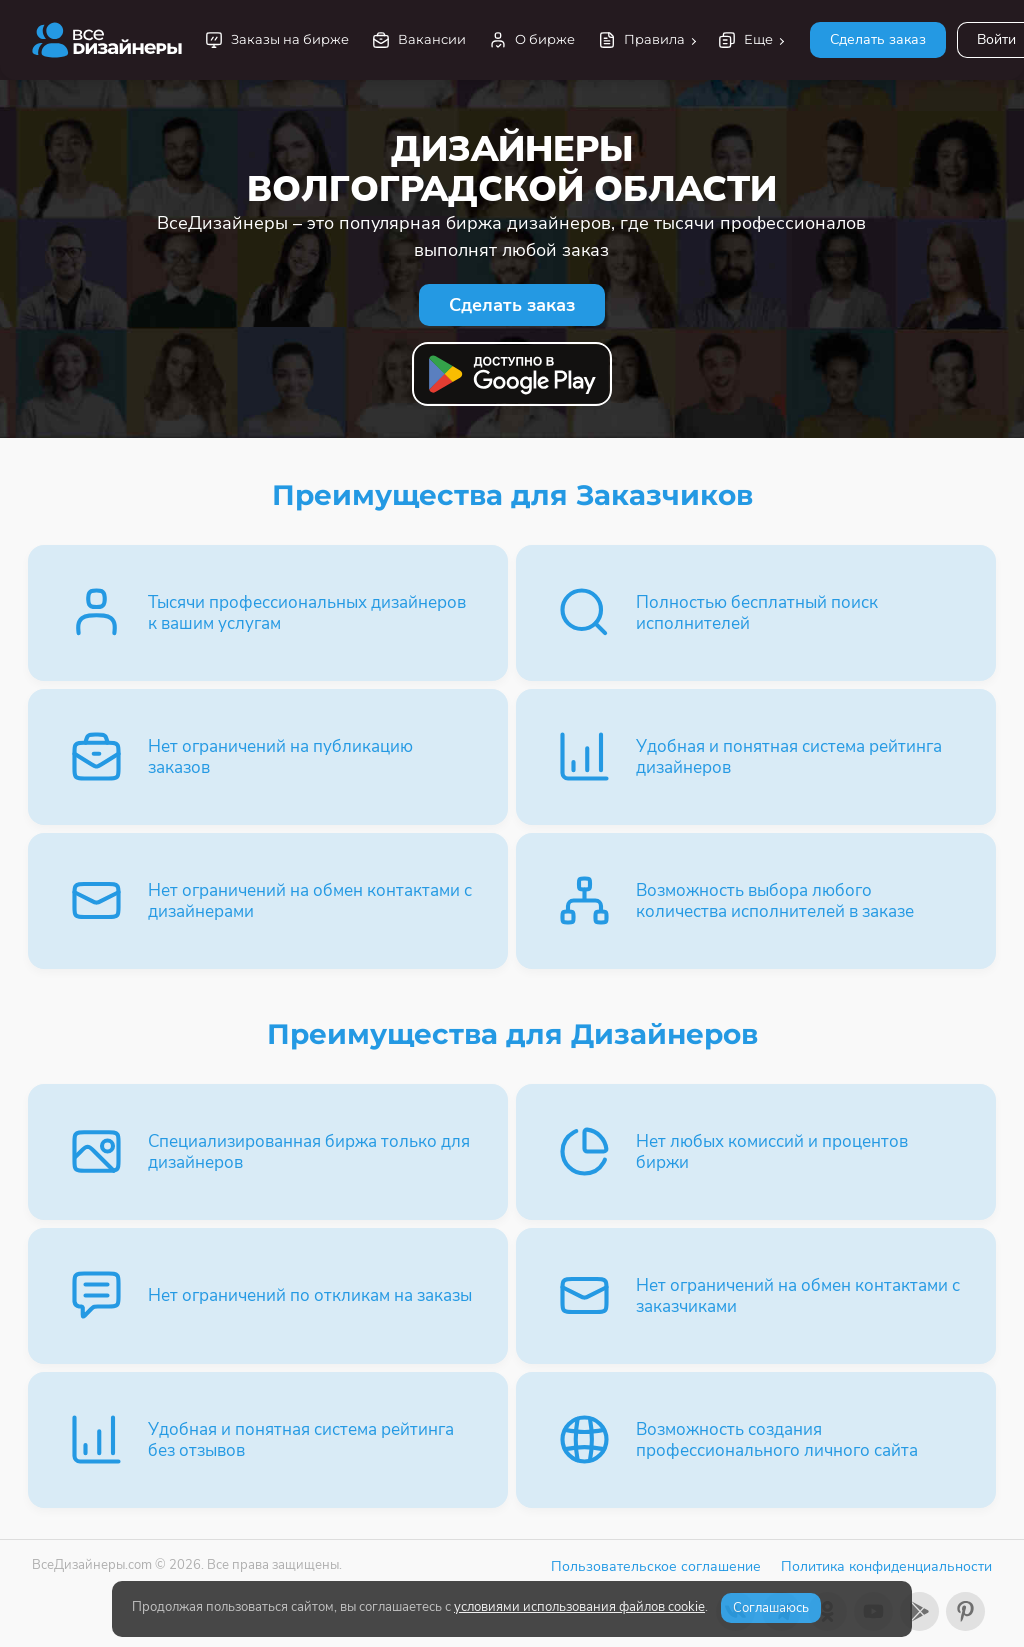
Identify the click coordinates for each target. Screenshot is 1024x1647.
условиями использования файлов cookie (579, 1607)
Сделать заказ (878, 39)
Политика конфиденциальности (886, 1566)
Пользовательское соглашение (656, 1566)
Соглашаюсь (771, 1608)
